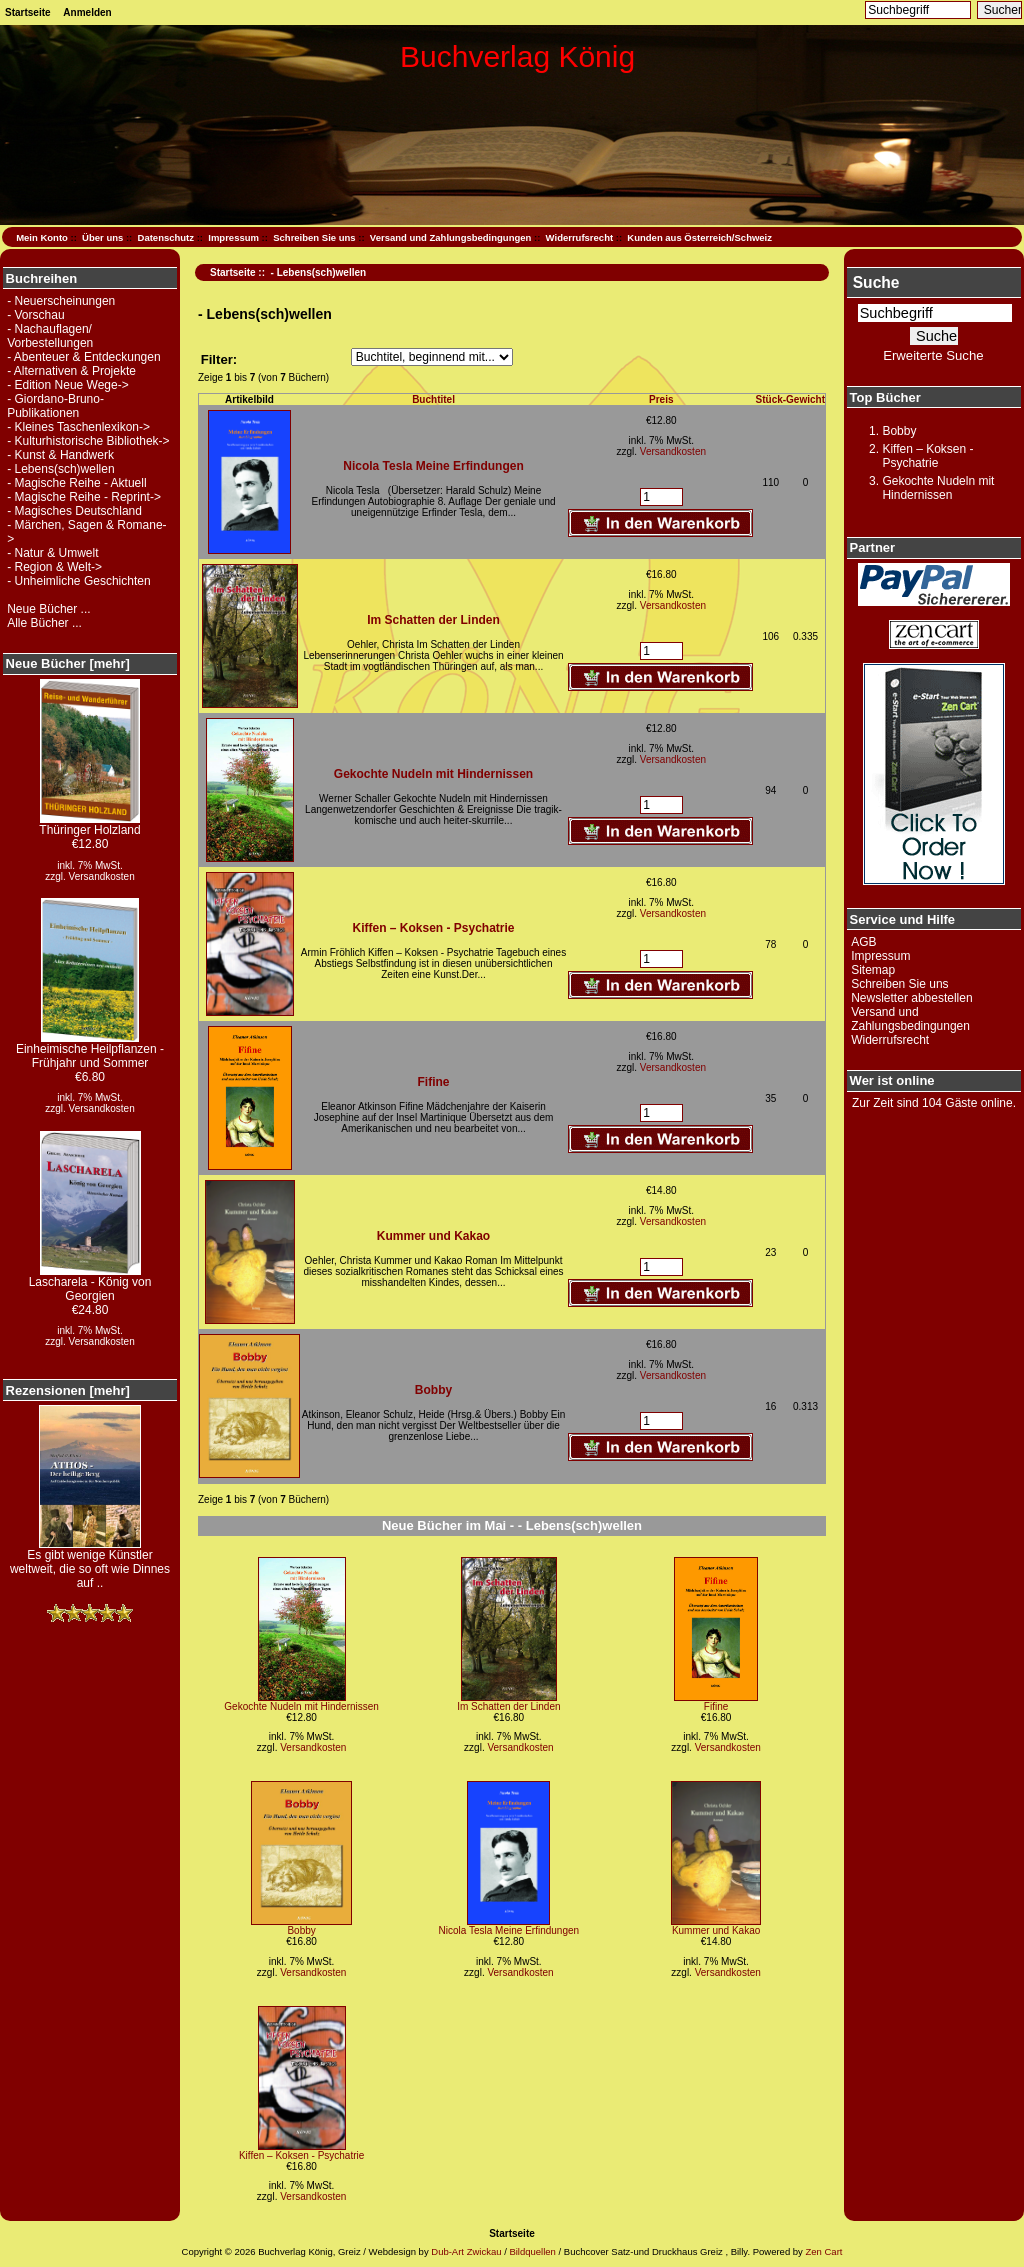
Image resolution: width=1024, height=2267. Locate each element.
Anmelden (87, 12)
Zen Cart (823, 2251)
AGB (863, 942)
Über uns (102, 237)
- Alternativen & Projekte (71, 371)
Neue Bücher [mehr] (68, 663)
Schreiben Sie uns (314, 237)
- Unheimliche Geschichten (78, 581)
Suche (876, 282)
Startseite (28, 12)
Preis (661, 399)
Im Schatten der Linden (433, 620)
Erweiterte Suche (933, 355)
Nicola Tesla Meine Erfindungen (433, 466)
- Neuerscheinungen (61, 301)
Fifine (434, 1082)
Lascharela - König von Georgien (90, 1283)
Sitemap (873, 970)
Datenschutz (166, 237)
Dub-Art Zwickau (465, 2251)
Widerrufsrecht (579, 237)
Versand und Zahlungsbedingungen (451, 237)
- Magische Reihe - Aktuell (76, 483)
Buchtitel (433, 399)
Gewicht (805, 399)
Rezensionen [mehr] (68, 1390)
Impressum (233, 237)
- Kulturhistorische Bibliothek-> (88, 441)
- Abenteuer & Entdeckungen (83, 357)
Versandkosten (102, 876)
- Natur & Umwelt (52, 553)
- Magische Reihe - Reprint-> (84, 497)
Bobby (433, 1390)
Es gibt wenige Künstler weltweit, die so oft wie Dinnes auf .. (90, 1563)
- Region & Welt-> (54, 567)
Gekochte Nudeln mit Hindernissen (433, 774)
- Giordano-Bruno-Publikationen (55, 406)
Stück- (771, 399)
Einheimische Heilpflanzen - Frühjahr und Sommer (90, 1050)
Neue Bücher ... (48, 609)
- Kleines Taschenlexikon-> (78, 427)
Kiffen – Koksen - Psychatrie (433, 928)
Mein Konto (42, 237)
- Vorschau (35, 315)
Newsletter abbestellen (911, 998)
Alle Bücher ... (44, 623)
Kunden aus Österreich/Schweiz (699, 237)
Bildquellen (532, 2251)
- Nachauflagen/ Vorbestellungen (50, 336)
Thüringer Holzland (89, 824)
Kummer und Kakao (433, 1236)
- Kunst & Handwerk (60, 455)
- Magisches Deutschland (74, 511)
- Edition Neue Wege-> (68, 385)
